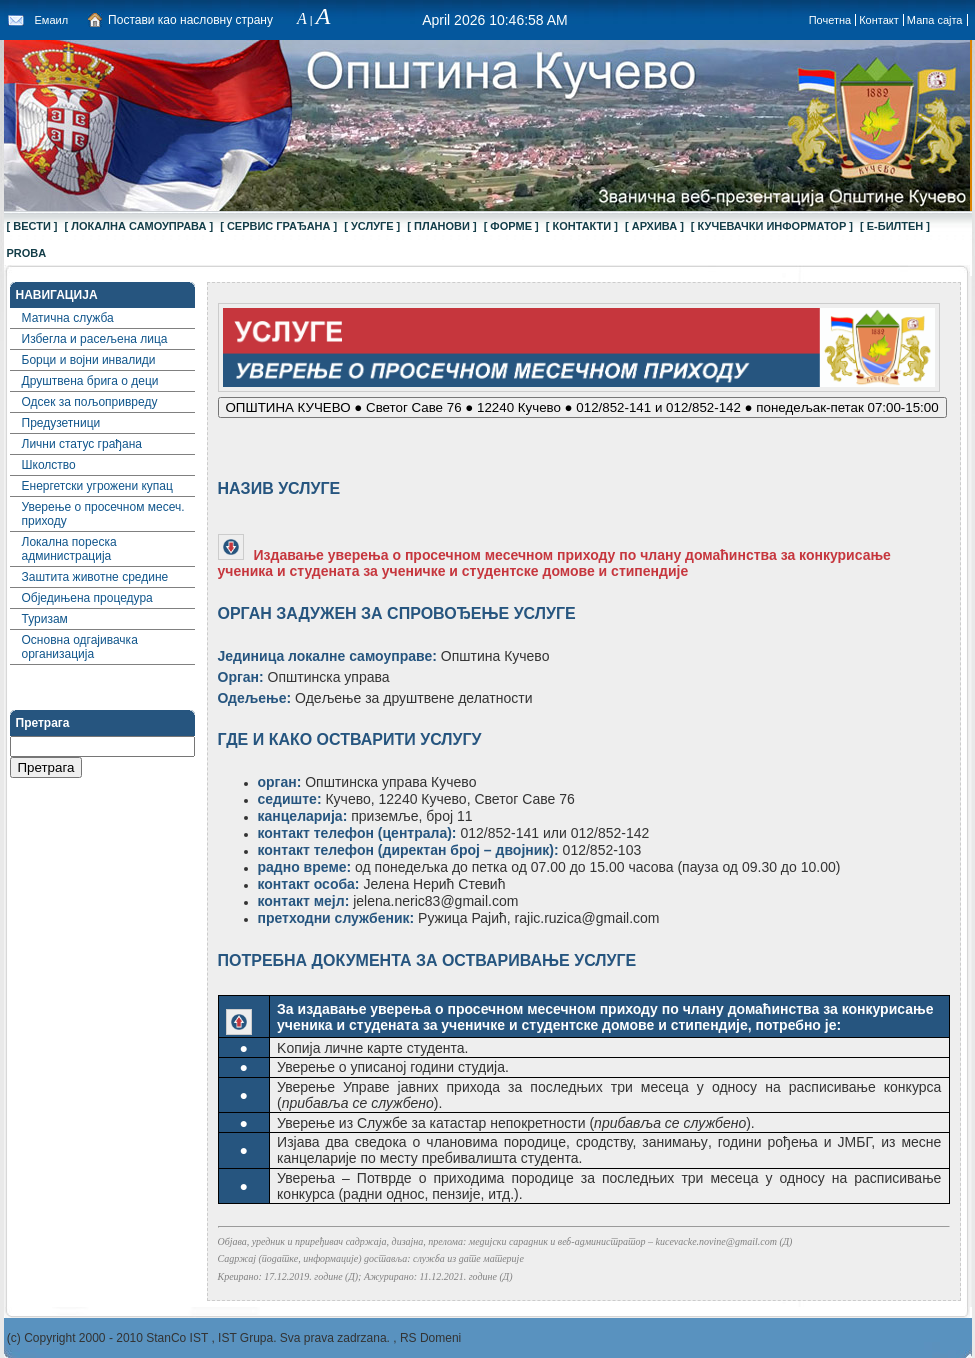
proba (27, 253)
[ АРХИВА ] (654, 226)
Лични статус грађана (82, 444)
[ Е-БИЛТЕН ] (895, 226)
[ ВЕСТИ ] (32, 226)
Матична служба (68, 318)
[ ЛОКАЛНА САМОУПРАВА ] (139, 226)
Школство (49, 465)
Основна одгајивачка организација (80, 647)
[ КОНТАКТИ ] (582, 226)
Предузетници (61, 423)
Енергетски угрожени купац (97, 486)
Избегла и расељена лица (95, 339)
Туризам (45, 619)
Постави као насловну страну (190, 20)
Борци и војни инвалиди (89, 360)
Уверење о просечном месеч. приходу (103, 514)
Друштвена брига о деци (90, 381)
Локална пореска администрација (69, 549)
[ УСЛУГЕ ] (372, 226)
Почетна (830, 20)
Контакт (879, 20)
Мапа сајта (935, 20)
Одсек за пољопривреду (90, 402)
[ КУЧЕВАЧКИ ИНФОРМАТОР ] (772, 226)
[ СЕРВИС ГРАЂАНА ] (278, 226)
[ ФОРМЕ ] (511, 226)
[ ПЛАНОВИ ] (441, 226)
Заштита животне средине (95, 577)
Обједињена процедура (87, 598)
